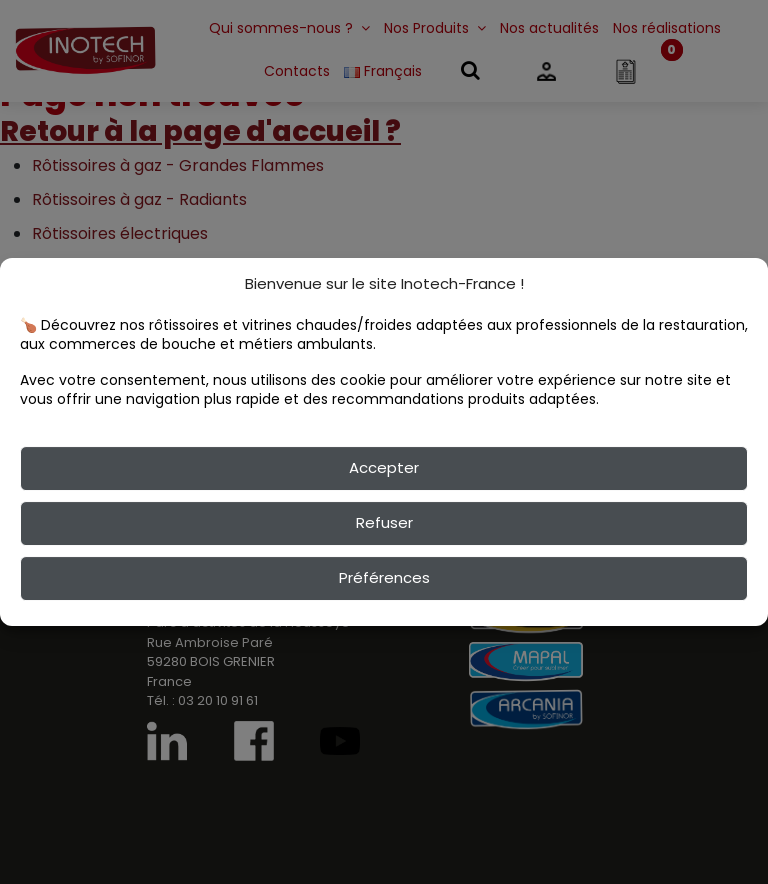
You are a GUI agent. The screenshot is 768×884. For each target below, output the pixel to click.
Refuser (384, 522)
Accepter (384, 467)
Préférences (384, 577)
